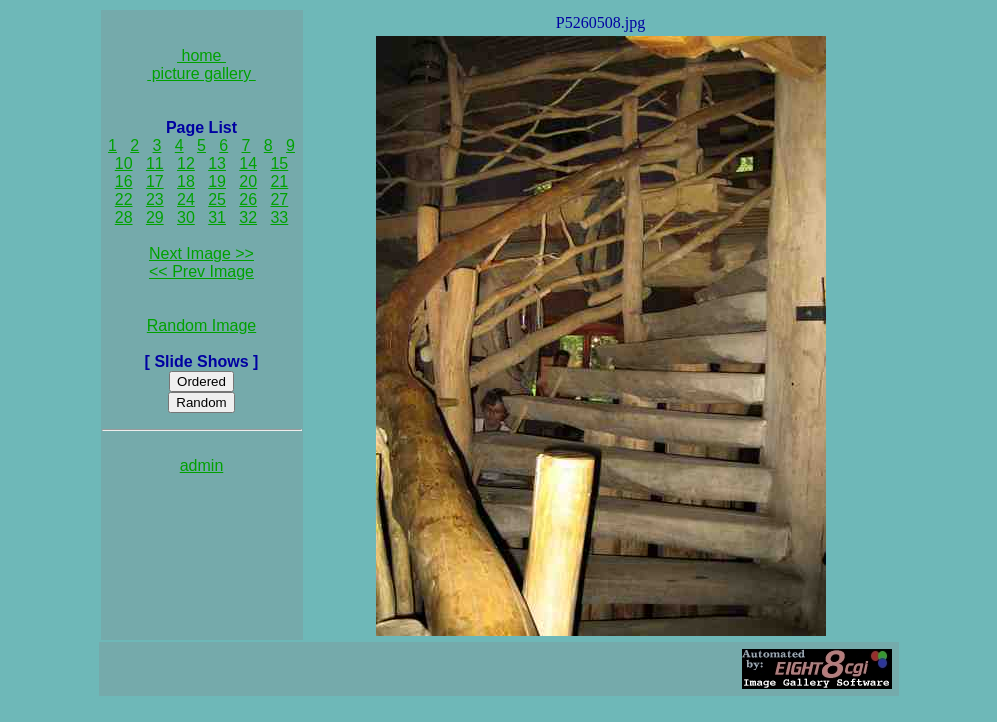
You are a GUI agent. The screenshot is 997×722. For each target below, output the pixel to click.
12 (186, 163)
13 (217, 163)
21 (279, 181)
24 (186, 199)
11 (155, 163)
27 (279, 199)
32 (248, 217)
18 (186, 181)
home (201, 55)
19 (217, 181)
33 (279, 217)
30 (186, 217)
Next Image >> (201, 253)
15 (279, 163)
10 (124, 163)
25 (217, 199)
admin (202, 465)
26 (248, 199)
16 (124, 181)
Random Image (201, 325)
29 (155, 217)
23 (155, 199)
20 (248, 181)
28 (124, 217)
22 (124, 199)
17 (155, 181)
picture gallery (201, 73)
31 (217, 217)
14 (248, 163)
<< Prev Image (201, 271)
